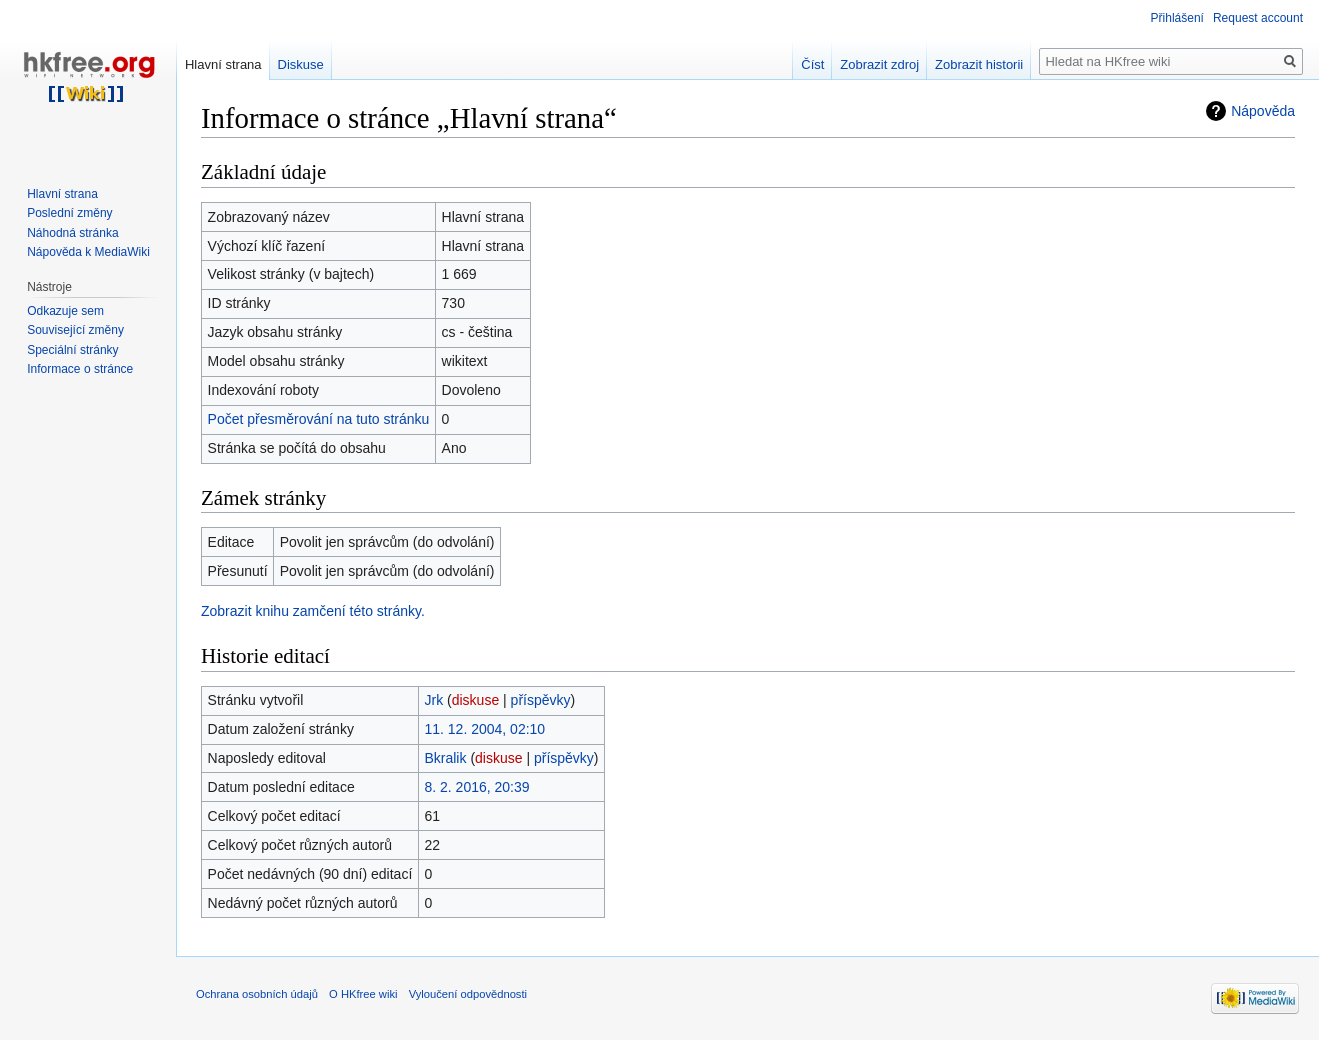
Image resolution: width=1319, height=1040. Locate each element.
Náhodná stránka (72, 233)
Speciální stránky (72, 350)
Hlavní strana (223, 64)
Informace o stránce (80, 369)
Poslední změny (69, 213)
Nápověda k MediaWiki (88, 252)
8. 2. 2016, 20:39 (476, 787)
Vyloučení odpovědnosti (468, 994)
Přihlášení (1177, 18)
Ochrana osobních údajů (257, 994)
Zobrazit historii (979, 64)
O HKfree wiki (363, 994)
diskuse (475, 700)
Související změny (75, 330)
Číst (812, 64)
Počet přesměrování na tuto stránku (319, 419)
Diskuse (301, 64)
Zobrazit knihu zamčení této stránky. (313, 611)
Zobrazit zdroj (879, 64)
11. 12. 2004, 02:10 (484, 729)
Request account (1258, 18)
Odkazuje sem (65, 311)
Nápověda (1263, 111)
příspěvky (541, 700)
